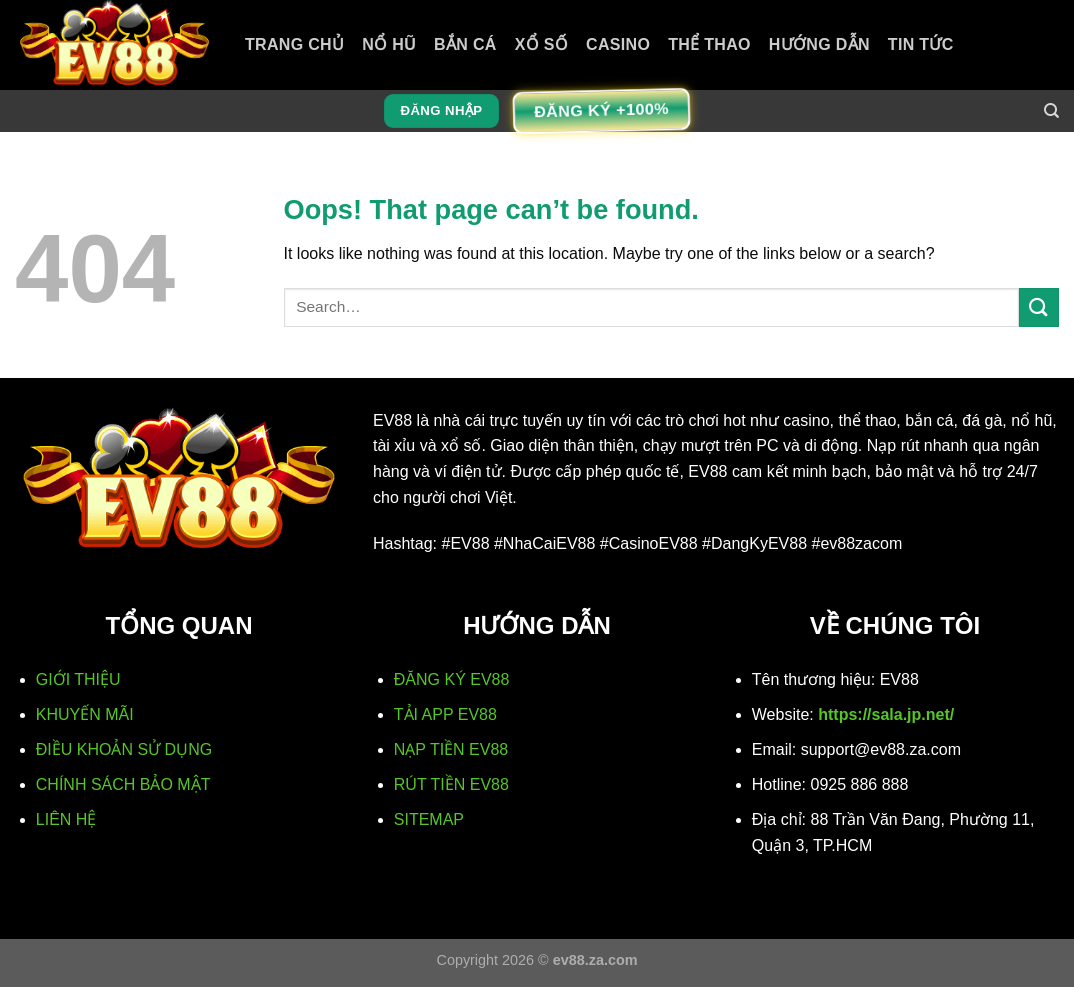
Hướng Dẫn (819, 44)
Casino (618, 44)
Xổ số (541, 44)
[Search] (1051, 111)
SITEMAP (429, 819)
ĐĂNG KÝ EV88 (452, 679)
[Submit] (1039, 307)
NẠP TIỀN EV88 (451, 749)
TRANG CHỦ (294, 44)
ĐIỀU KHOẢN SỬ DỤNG (124, 749)
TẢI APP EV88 (445, 714)
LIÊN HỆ (66, 819)
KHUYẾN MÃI (85, 714)
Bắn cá (465, 44)
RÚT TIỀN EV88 (451, 784)
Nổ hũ (389, 44)
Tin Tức (921, 44)
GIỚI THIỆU (78, 679)
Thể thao (709, 44)
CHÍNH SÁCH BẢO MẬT (123, 784)
